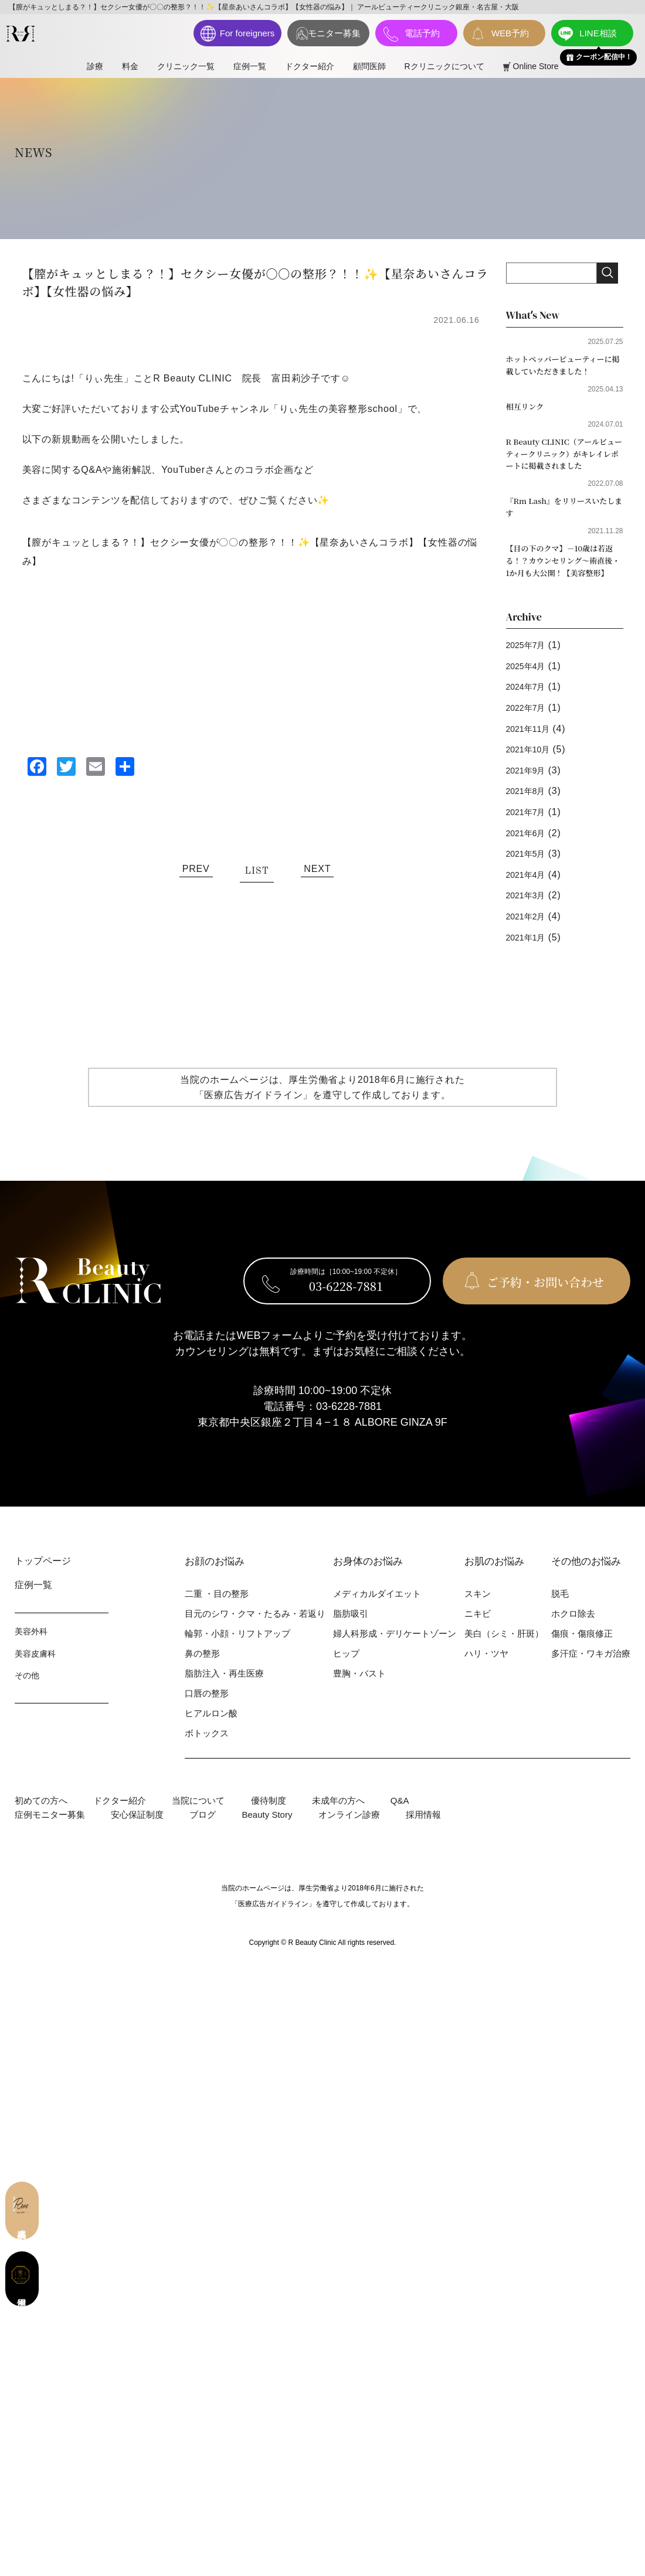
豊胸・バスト (359, 1688)
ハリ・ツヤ (486, 1668)
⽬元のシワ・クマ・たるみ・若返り (255, 1628)
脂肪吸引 (350, 1628)
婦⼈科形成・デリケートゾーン (394, 1648)
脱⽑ (560, 1608)
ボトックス (207, 1748)
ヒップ (346, 1668)
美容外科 (31, 1646)
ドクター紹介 (309, 66)
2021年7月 (530, 826)
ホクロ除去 (573, 1628)
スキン (477, 1608)
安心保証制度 (137, 1829)
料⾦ (130, 66)
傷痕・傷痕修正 (582, 1648)
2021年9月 (530, 784)
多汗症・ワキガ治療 (590, 1668)
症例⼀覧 (249, 66)
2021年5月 (530, 868)
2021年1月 (530, 951)
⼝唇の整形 (207, 1708)
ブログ (202, 1829)
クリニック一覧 (186, 66)
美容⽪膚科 (35, 1667)
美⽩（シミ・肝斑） (504, 1648)
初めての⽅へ (41, 1815)
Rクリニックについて (444, 66)
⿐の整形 (202, 1668)
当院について (198, 1815)
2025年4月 (530, 680)
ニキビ (477, 1628)
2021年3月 (530, 910)
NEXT (317, 869)
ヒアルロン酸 (211, 1728)
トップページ (43, 1575)
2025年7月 (530, 660)
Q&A (400, 1815)
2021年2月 (530, 930)
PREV (196, 869)
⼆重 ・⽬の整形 (217, 1608)
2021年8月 (530, 805)
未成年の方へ (338, 1815)
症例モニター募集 (50, 1829)
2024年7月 (530, 701)
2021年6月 (530, 847)
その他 (27, 1690)
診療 (95, 66)
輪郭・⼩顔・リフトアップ (237, 1648)
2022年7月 (530, 722)
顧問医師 (369, 66)
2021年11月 (533, 743)
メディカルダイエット (377, 1608)
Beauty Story (267, 1829)
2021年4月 (530, 889)
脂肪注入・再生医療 (224, 1688)
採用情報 (423, 1829)
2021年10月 (533, 764)
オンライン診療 (349, 1829)
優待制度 (268, 1815)
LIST (257, 871)
